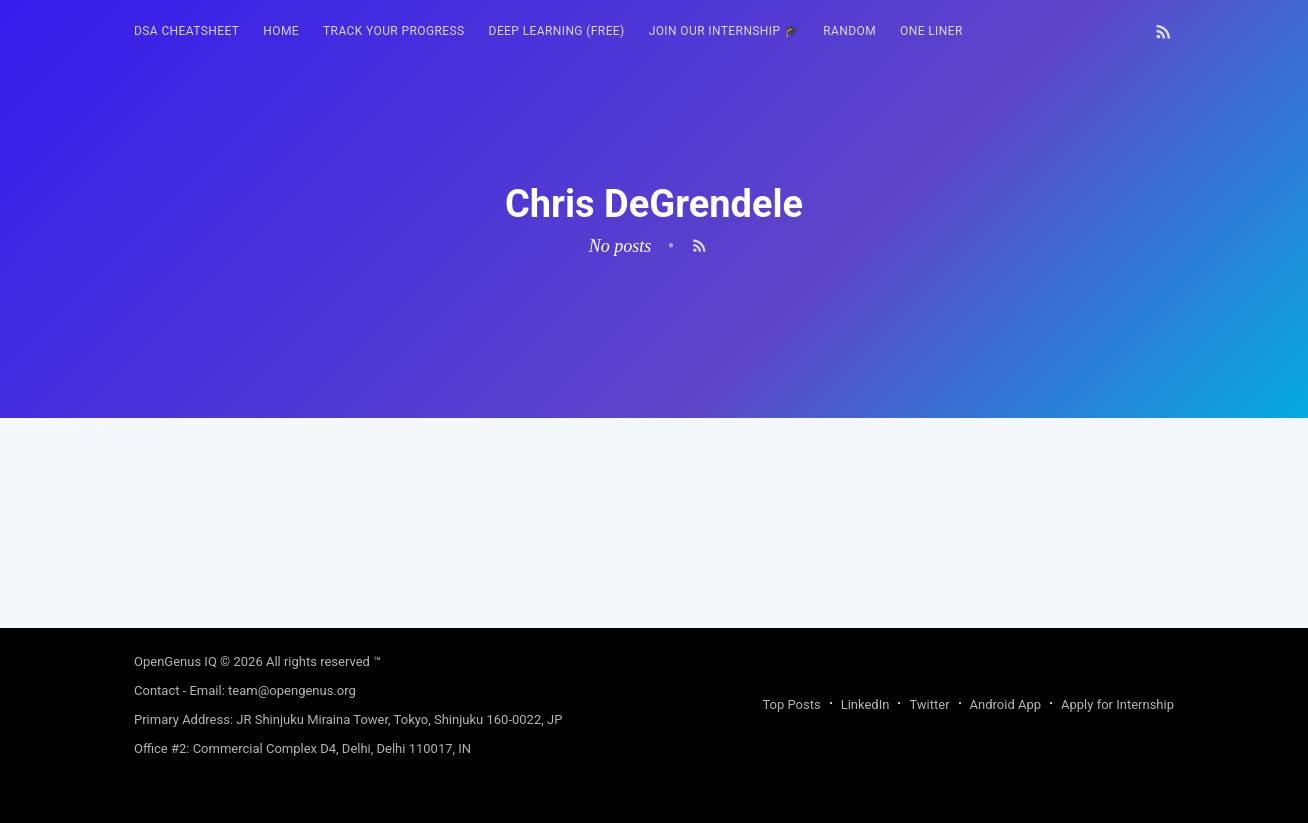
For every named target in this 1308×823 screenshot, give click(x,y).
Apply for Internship (1117, 704)
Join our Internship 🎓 (724, 31)
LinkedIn (865, 704)
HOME (281, 31)
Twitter (929, 704)
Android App (1005, 704)
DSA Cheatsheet (186, 31)
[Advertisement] (654, 558)
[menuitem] (186, 31)
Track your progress (394, 31)
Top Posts (791, 704)
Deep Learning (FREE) (557, 31)
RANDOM (849, 31)
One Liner (931, 31)
